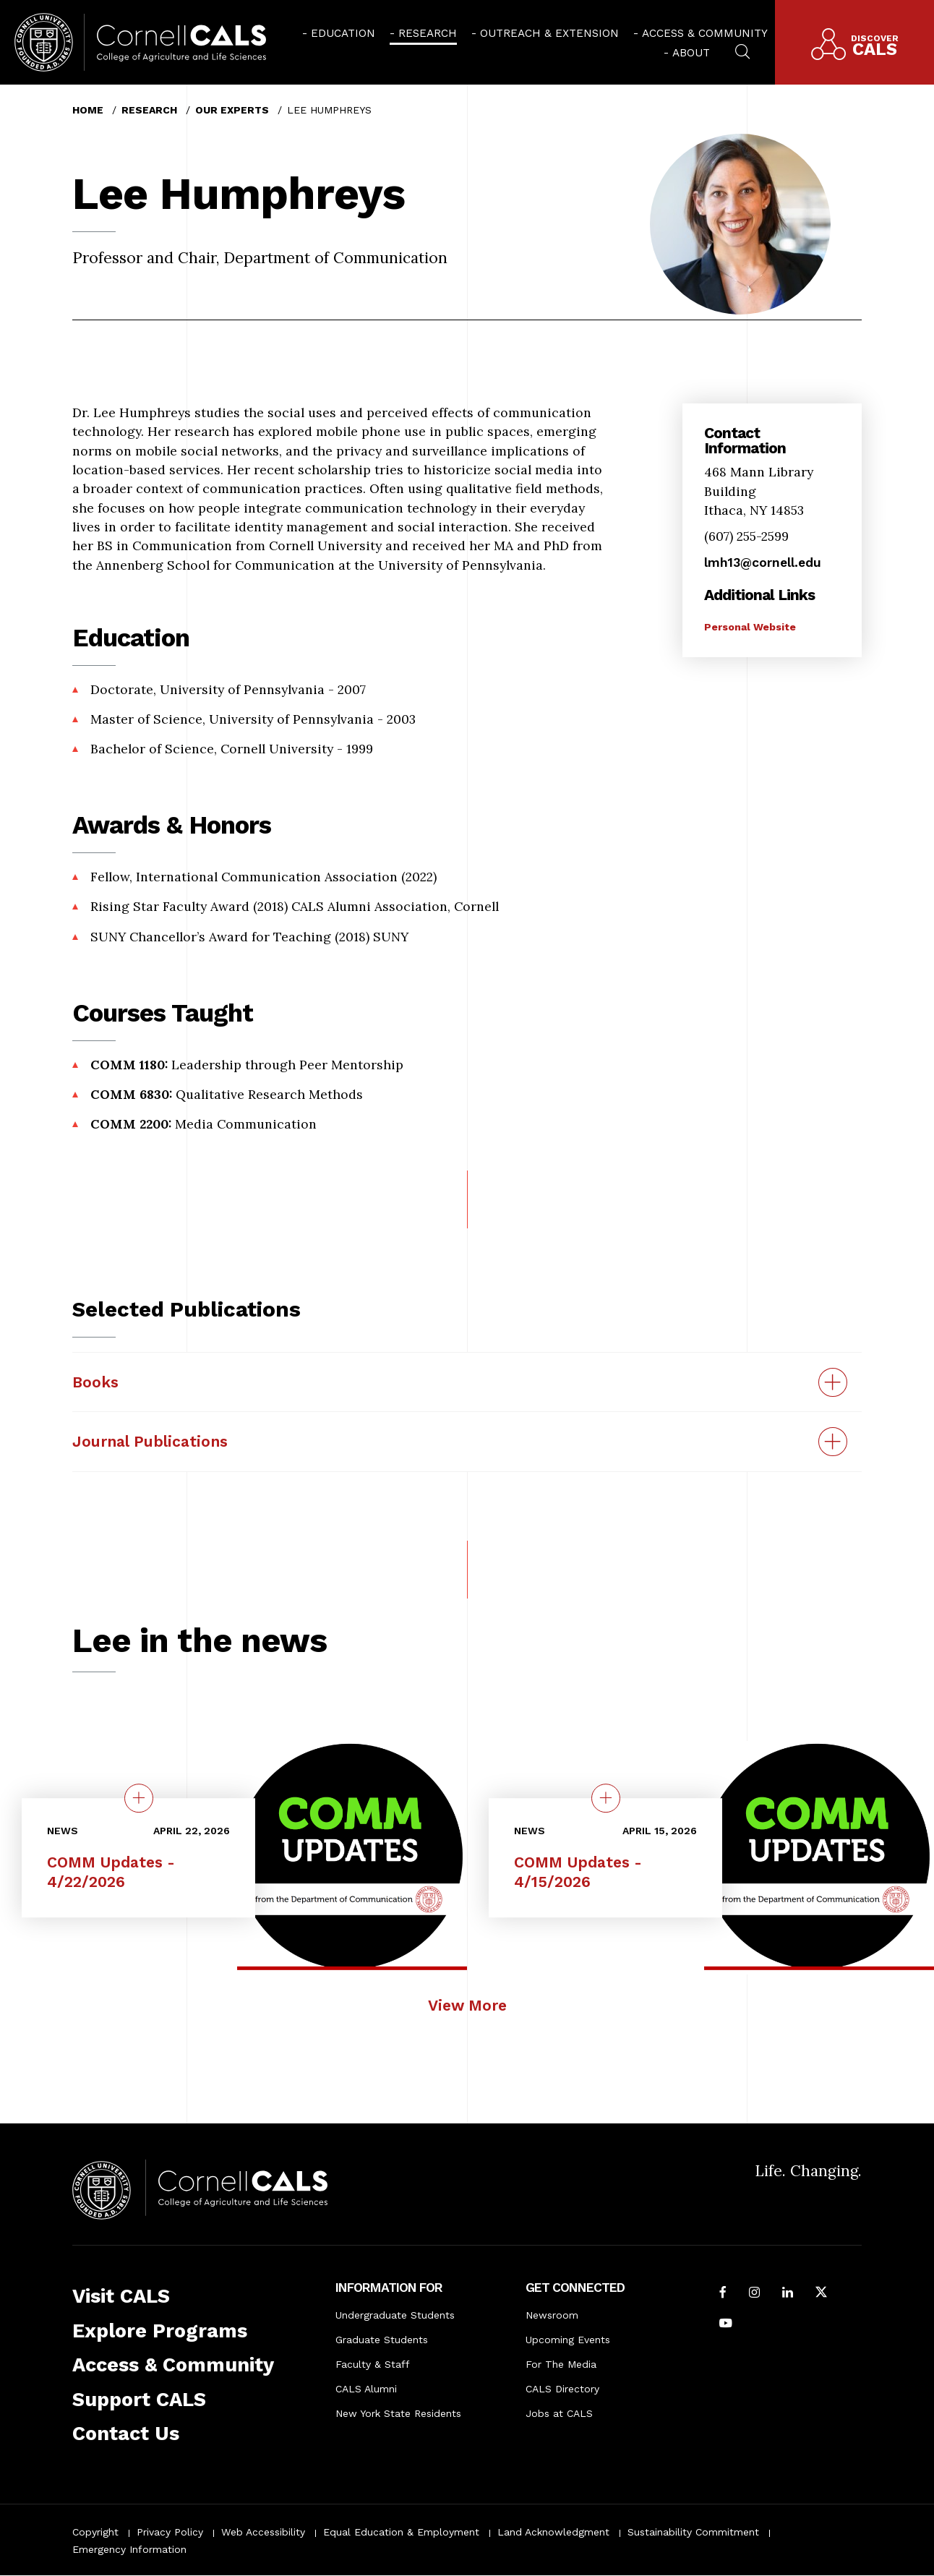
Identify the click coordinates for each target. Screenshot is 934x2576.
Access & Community (705, 33)
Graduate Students (381, 2339)
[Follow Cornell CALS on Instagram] (754, 2293)
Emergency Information (129, 2549)
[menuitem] (338, 32)
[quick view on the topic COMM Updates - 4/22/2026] (138, 1798)
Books (95, 1382)
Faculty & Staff (372, 2364)
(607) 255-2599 (746, 536)
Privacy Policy (170, 2532)
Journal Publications (150, 1441)
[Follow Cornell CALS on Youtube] (725, 2324)
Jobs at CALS (559, 2413)
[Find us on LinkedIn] (787, 2293)
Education (343, 33)
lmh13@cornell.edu (762, 562)
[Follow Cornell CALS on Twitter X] (821, 2293)
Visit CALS (121, 2296)
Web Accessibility (263, 2532)
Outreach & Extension (549, 33)
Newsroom (552, 2315)
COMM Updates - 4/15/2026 (578, 1872)
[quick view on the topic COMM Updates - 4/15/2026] (605, 1798)
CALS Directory (562, 2389)
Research (427, 33)
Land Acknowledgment (553, 2532)
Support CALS (139, 2399)
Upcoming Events (568, 2339)
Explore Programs (159, 2330)
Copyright (95, 2532)
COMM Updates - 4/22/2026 (111, 1872)
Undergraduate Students (395, 2315)
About (691, 52)
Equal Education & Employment (401, 2532)
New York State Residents (398, 2413)
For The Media (561, 2364)
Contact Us (125, 2433)
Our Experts (232, 110)
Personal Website (750, 627)
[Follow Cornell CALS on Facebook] (723, 2293)
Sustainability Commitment (693, 2532)
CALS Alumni (366, 2389)
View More (467, 2005)
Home (87, 110)
